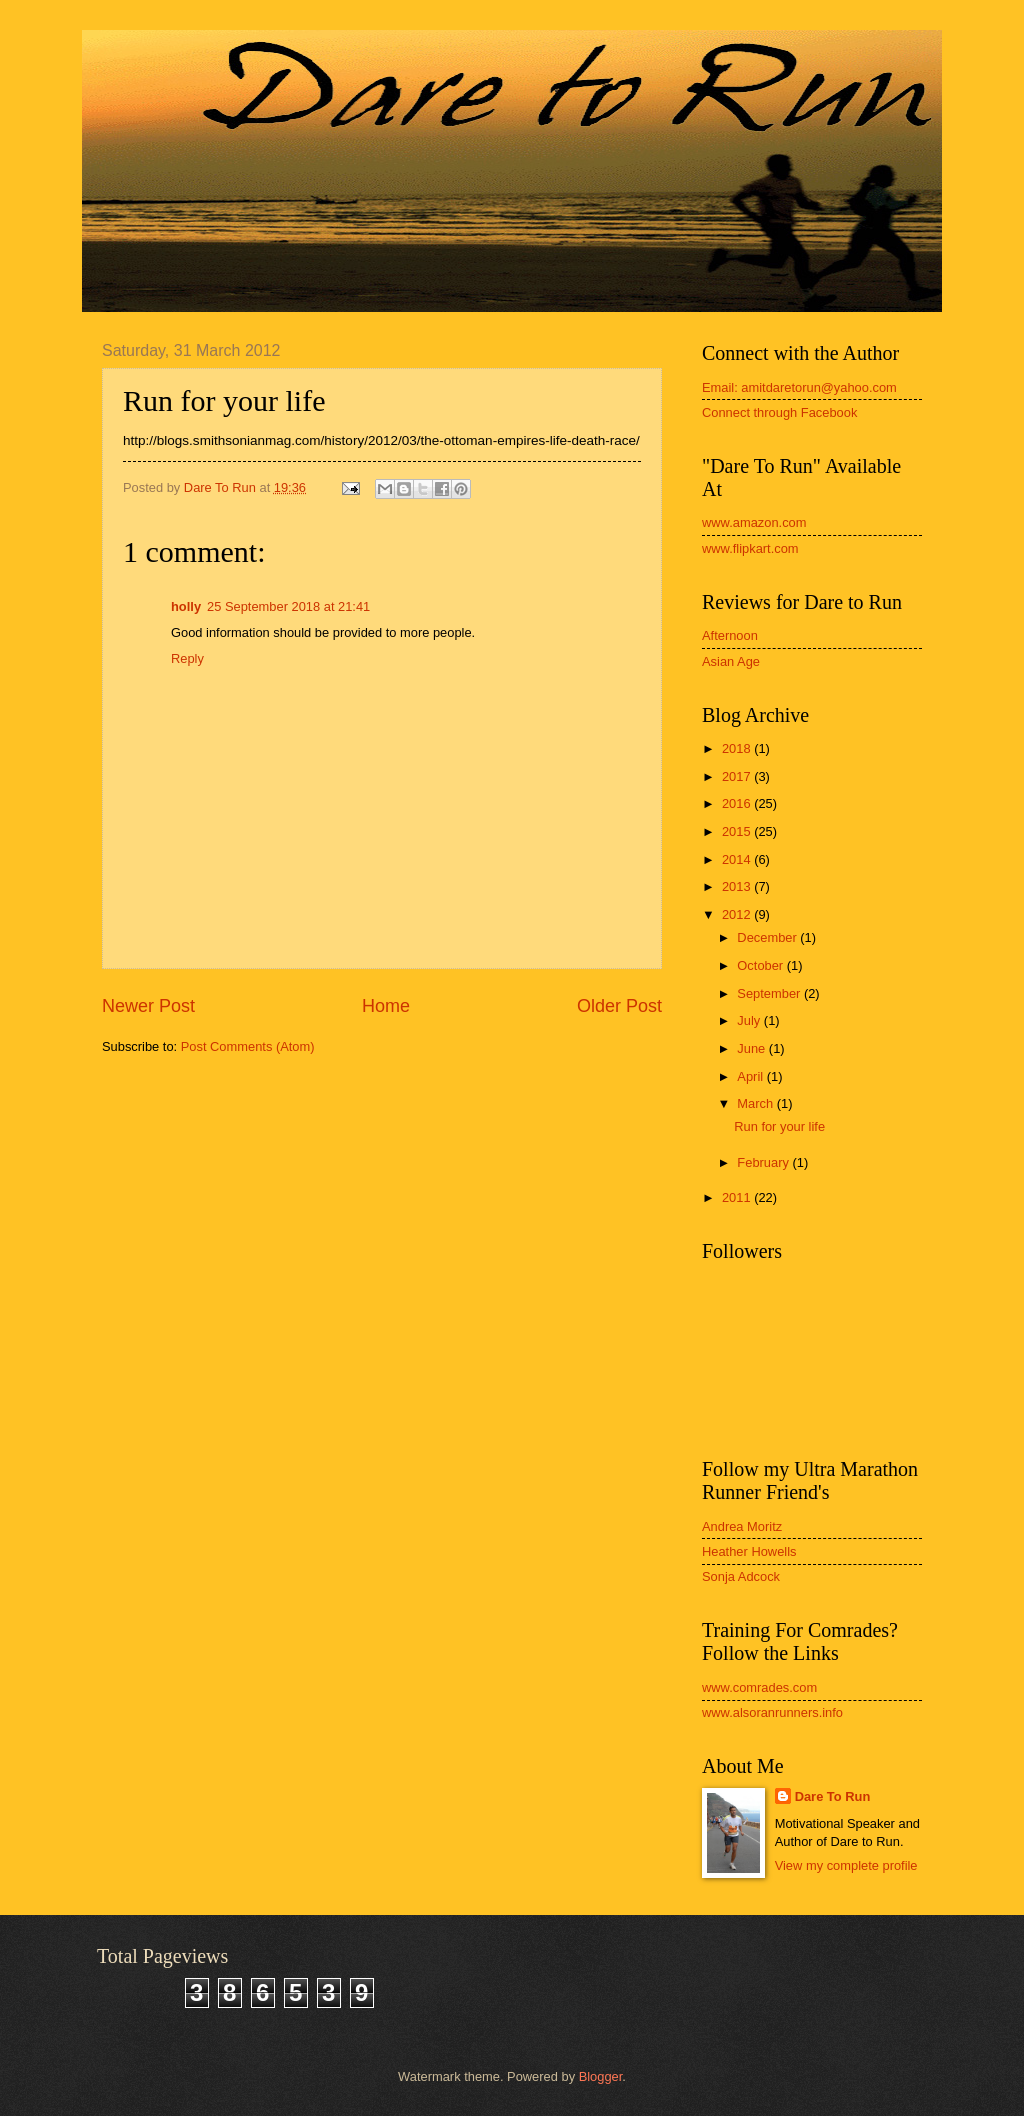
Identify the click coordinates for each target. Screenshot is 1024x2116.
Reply (187, 658)
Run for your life (779, 1126)
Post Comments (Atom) (248, 1046)
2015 (738, 831)
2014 (738, 859)
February (764, 1162)
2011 (738, 1197)
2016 (738, 803)
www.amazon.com (754, 522)
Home (386, 1006)
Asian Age (731, 661)
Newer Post (148, 1006)
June (753, 1048)
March (756, 1103)
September (770, 993)
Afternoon (730, 635)
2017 (738, 776)
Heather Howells (749, 1551)
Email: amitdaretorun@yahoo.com (799, 387)
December (768, 937)
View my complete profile (846, 1865)
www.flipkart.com (750, 548)
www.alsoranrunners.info (772, 1712)
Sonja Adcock (741, 1576)
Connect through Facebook (779, 412)
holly (186, 606)
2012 (738, 914)
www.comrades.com (759, 1687)
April (751, 1076)
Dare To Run (833, 1796)
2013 (738, 886)
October (761, 965)
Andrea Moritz (742, 1526)
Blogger (601, 2076)
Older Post (619, 1006)
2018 (738, 748)
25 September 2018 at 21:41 (288, 606)
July (750, 1020)
